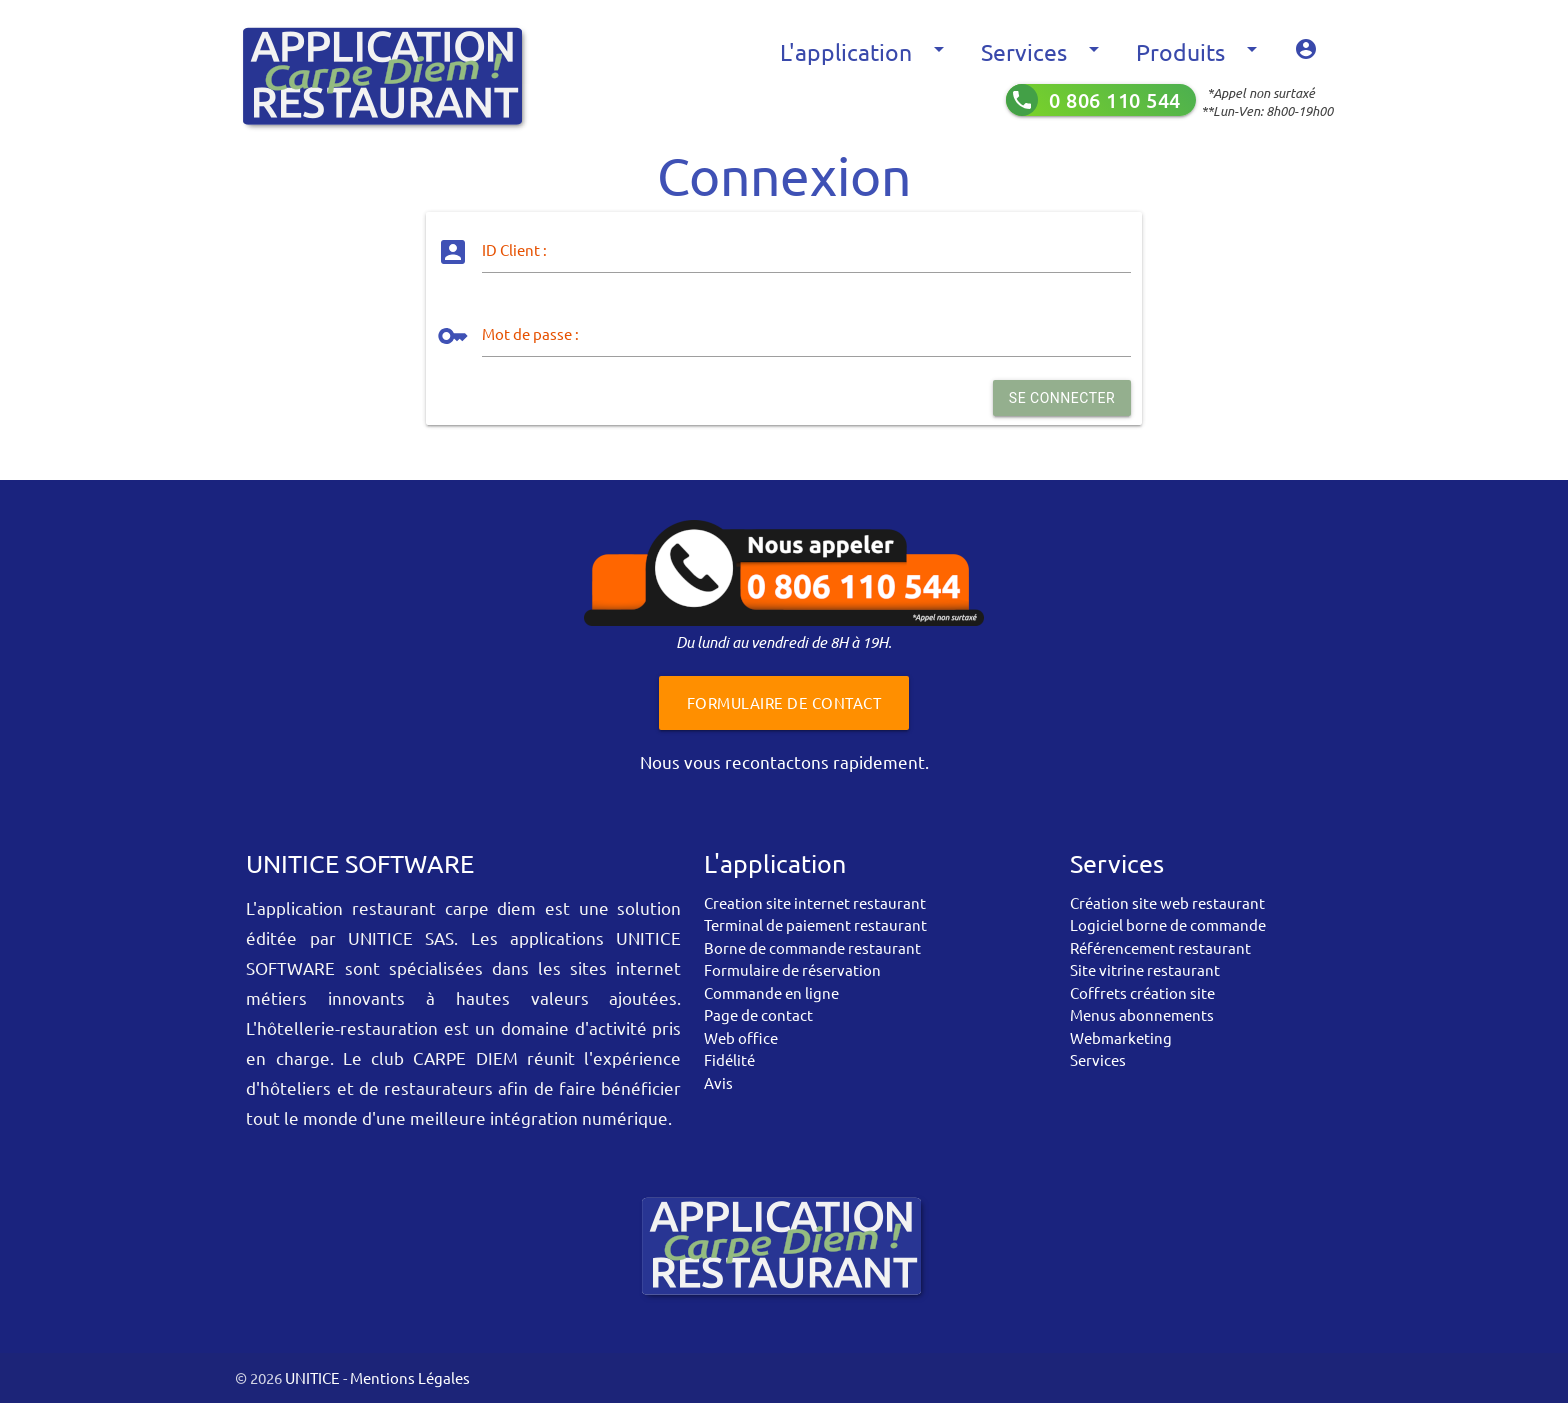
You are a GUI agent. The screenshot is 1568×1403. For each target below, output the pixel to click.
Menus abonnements (1142, 1014)
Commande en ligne (771, 992)
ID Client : (514, 249)
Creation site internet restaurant (815, 902)
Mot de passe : (530, 333)
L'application (865, 52)
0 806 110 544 (1115, 100)
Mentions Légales (410, 1377)
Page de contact (758, 1014)
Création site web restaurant (1167, 902)
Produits (1200, 52)
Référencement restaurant (1160, 947)
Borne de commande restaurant (812, 947)
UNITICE (311, 1377)
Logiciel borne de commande (1168, 924)
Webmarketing (1121, 1037)
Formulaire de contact (784, 702)
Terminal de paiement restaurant (815, 924)
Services (1043, 52)
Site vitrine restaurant (1145, 969)
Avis (718, 1082)
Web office (741, 1037)
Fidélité (729, 1059)
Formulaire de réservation (792, 969)
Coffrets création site (1142, 992)
